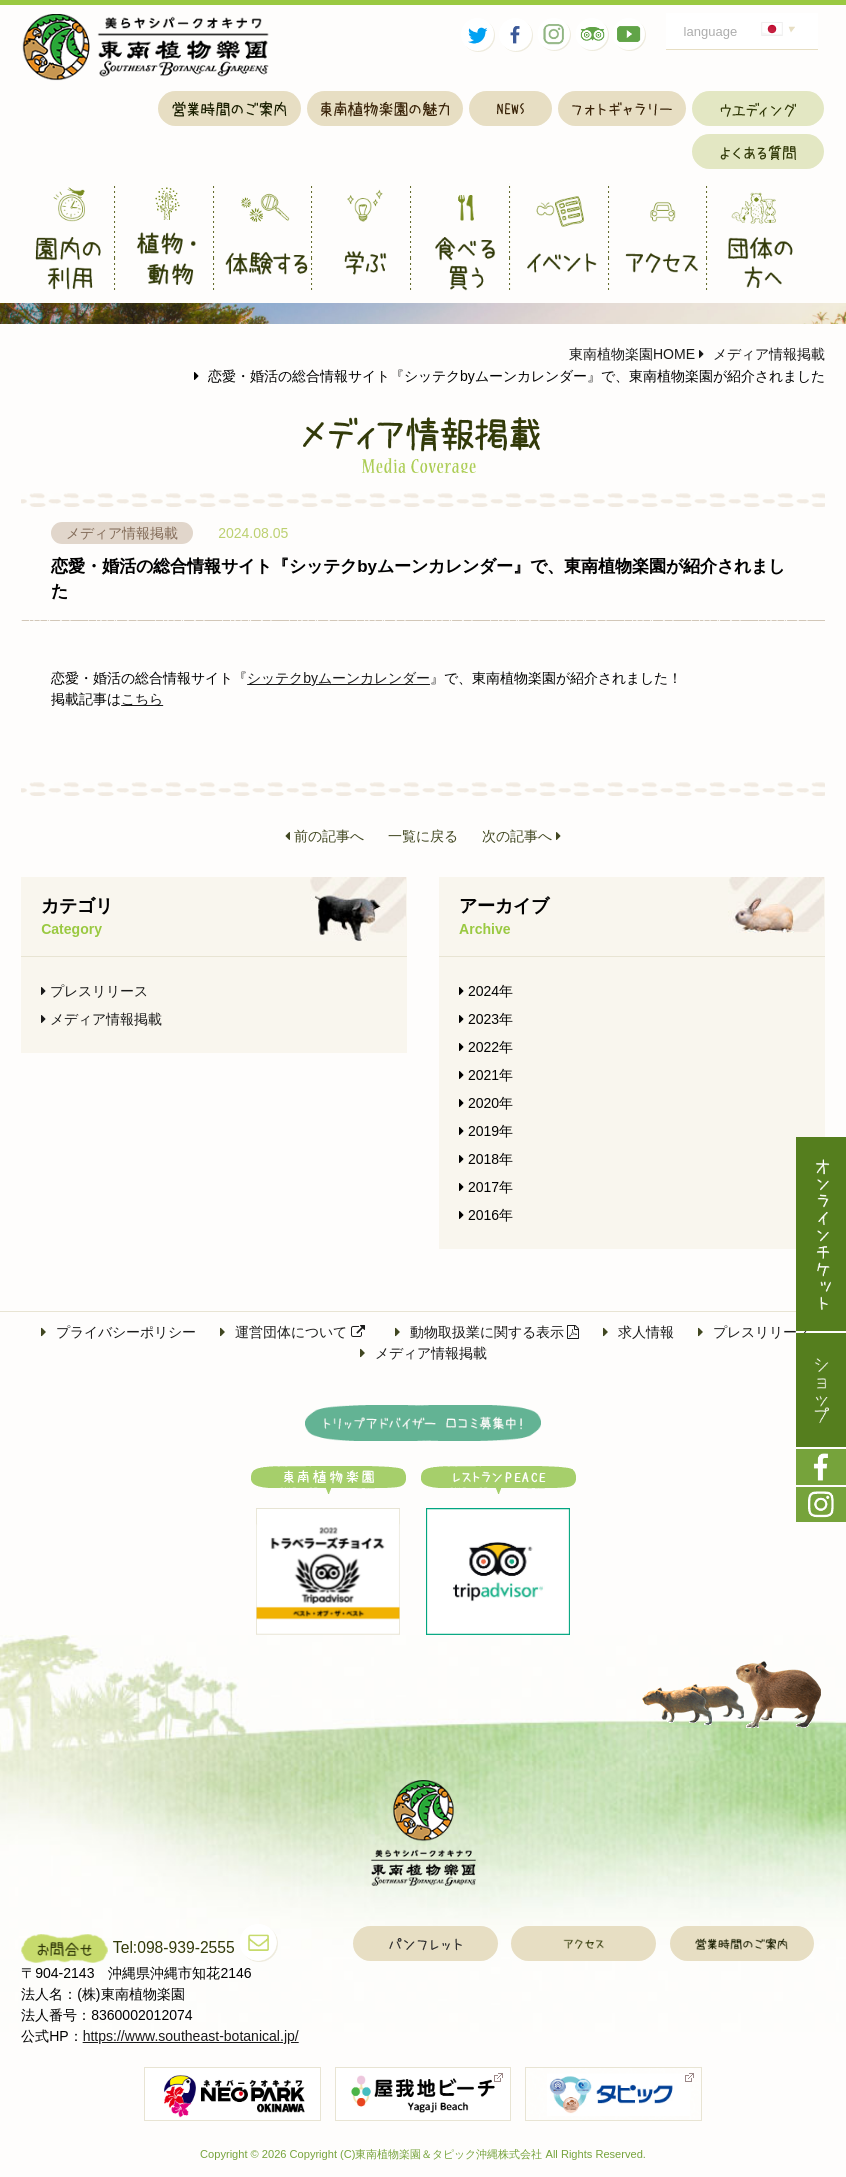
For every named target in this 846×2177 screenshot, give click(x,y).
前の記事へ (324, 836)
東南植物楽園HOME (632, 354)
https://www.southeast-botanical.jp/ (191, 2036)
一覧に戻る (423, 836)
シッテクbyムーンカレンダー (338, 678)
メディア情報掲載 (762, 354)
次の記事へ (521, 836)
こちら (142, 699)
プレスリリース (94, 991)
